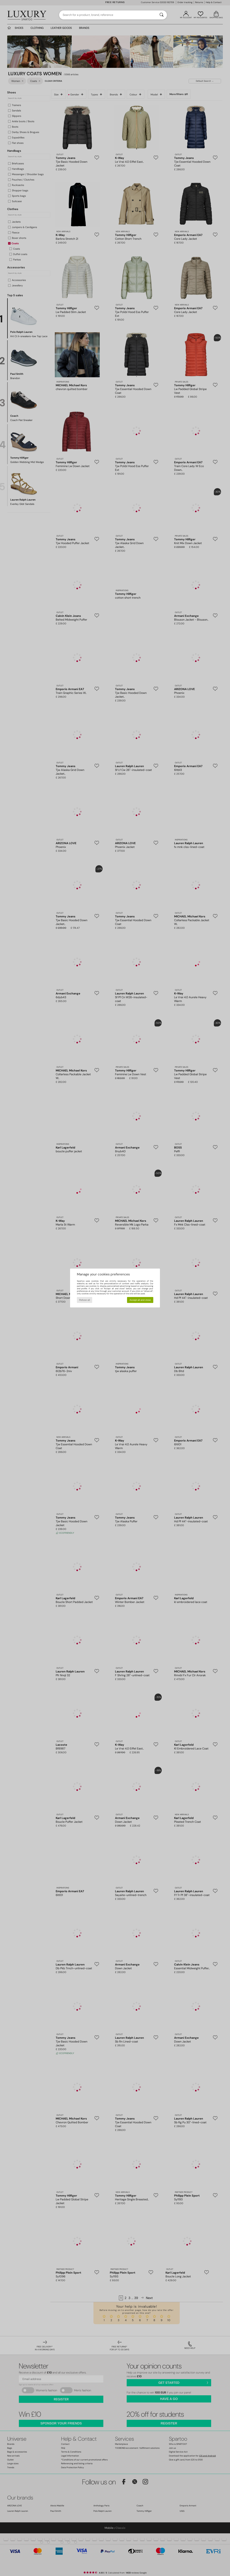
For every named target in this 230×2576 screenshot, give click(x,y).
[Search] (161, 14)
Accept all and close (140, 1300)
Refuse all (84, 1300)
